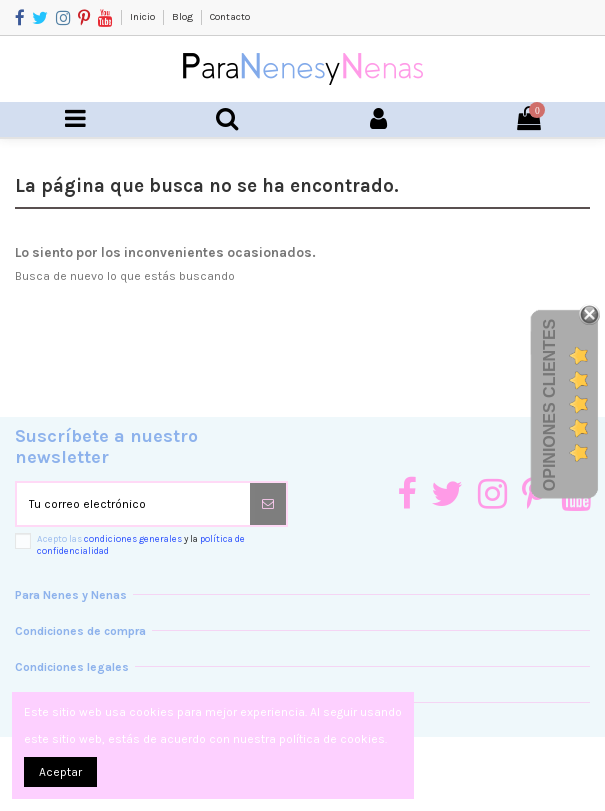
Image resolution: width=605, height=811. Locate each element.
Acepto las (141, 544)
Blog (183, 17)
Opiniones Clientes (549, 405)
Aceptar (60, 772)
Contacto (230, 17)
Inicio (143, 17)
